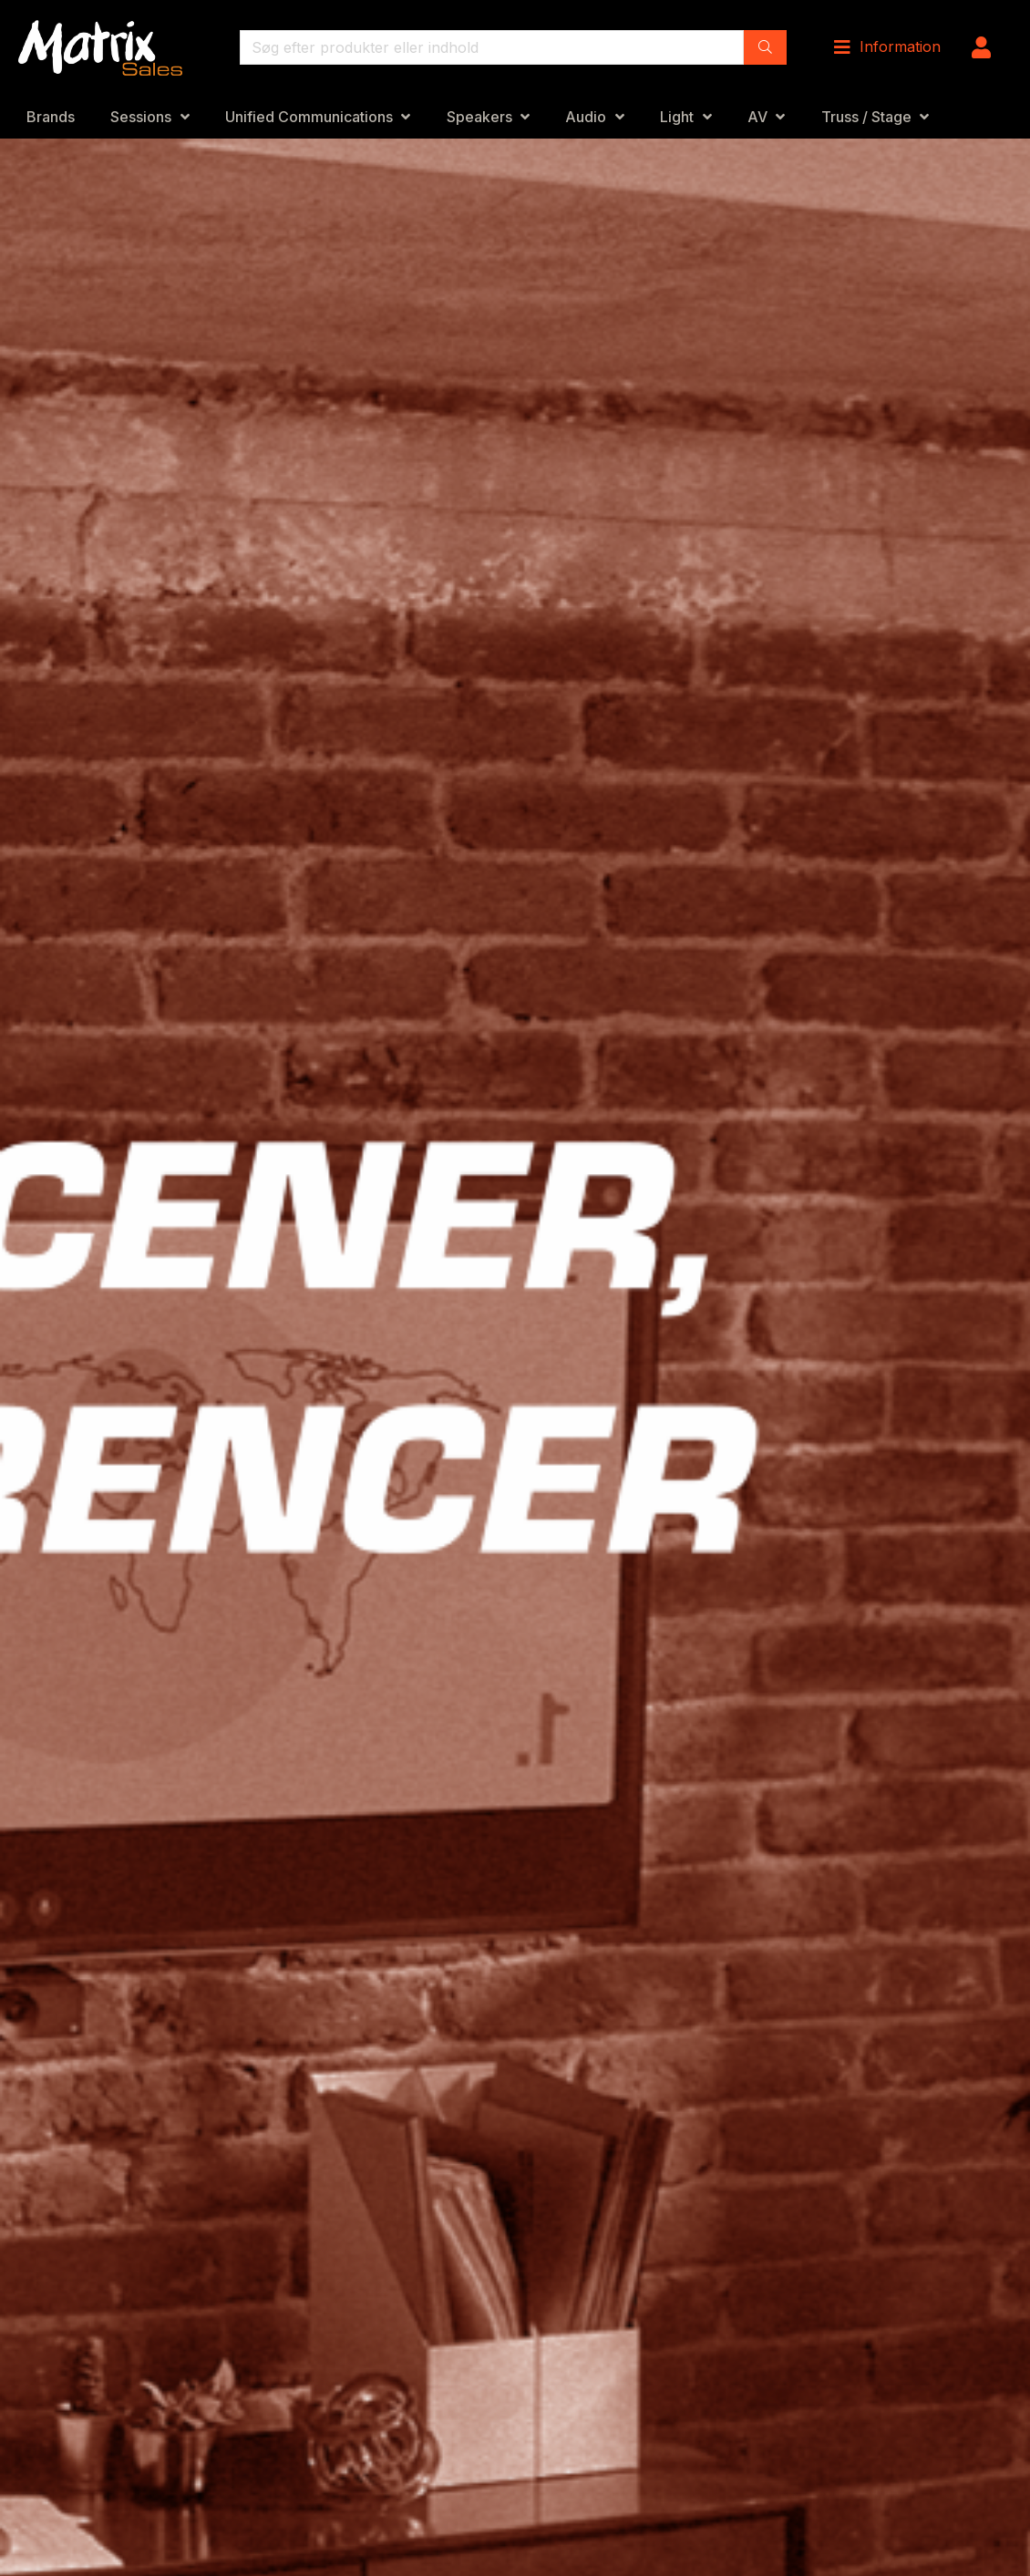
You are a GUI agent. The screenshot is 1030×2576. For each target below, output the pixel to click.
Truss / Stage (866, 117)
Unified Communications (309, 117)
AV (757, 117)
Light (677, 117)
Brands (50, 117)
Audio (585, 117)
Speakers (479, 117)
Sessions (140, 117)
